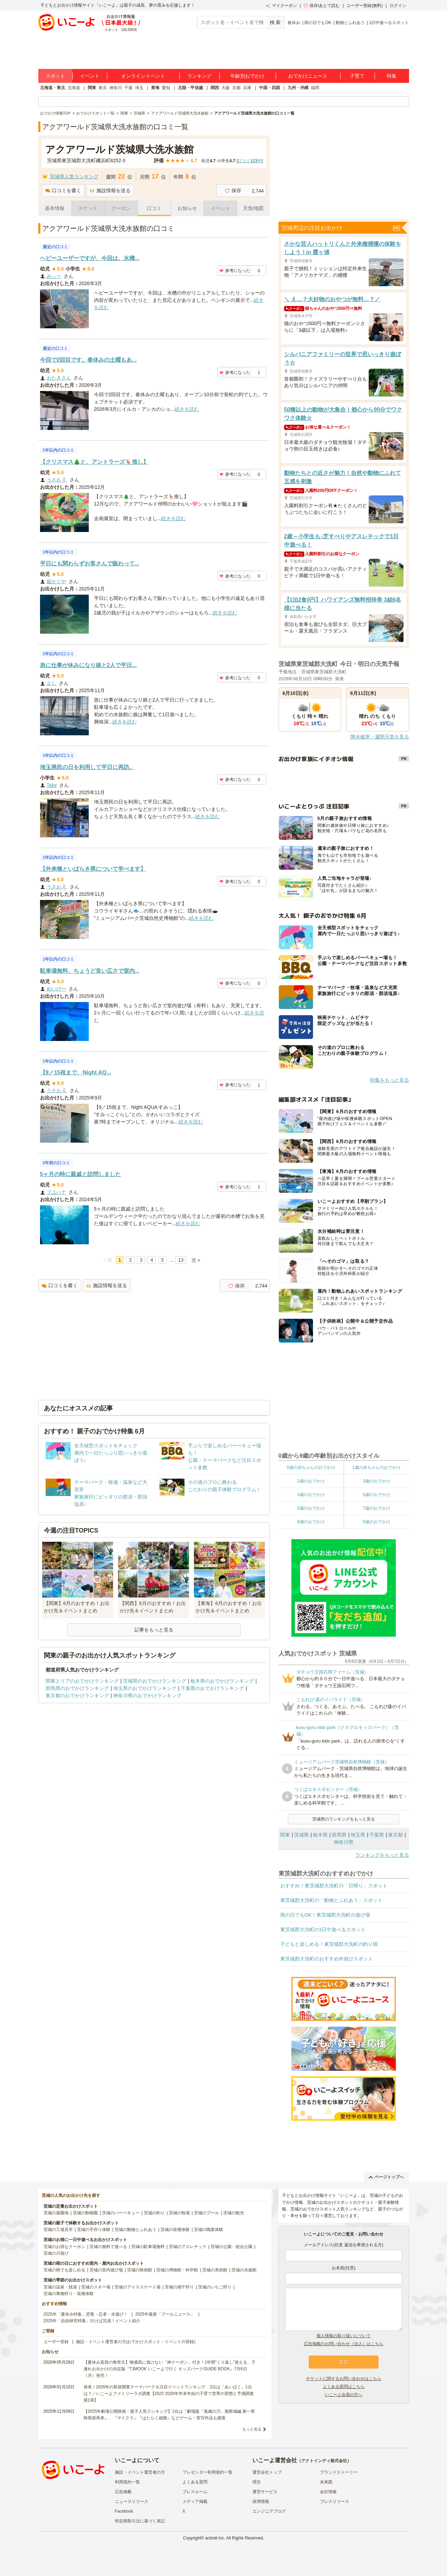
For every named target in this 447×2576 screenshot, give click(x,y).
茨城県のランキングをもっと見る (343, 1819)
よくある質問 (194, 2482)
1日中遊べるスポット (389, 22)
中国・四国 (269, 87)
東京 (103, 87)
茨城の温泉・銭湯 (60, 2287)
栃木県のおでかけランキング (222, 1681)
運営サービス (264, 2491)
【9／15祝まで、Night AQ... (75, 1072)
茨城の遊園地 (56, 2212)
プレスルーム (194, 2491)
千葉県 (376, 1835)
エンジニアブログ (269, 2511)
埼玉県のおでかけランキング (145, 1688)
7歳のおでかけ (376, 1508)
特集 (392, 76)
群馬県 (339, 1835)
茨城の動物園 (85, 2212)
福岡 (315, 87)
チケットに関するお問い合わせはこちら (343, 2378)
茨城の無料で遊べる (108, 2246)
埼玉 (139, 87)
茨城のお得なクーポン (64, 2246)
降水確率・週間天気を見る (380, 736)
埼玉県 (358, 1835)
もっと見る (251, 2429)
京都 (236, 87)
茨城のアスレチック (187, 2246)
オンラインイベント (143, 76)
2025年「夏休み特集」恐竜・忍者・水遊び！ (86, 2314)
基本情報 (54, 208)
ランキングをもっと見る (382, 1855)
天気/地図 (253, 208)
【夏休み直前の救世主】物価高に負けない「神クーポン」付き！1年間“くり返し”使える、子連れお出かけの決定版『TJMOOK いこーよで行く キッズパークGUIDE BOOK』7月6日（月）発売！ (170, 2369)
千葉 (128, 87)
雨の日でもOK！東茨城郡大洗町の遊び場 (325, 1915)
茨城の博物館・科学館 (177, 2270)
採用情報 (260, 2501)
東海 (155, 87)
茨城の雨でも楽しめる (64, 2270)
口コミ (154, 208)
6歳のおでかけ (311, 1508)
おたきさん (59, 378)
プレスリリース (334, 2501)
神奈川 (115, 87)
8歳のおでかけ (311, 1521)
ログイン (398, 5)
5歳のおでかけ (376, 1494)
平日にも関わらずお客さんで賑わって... (89, 563)
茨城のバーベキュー (121, 2212)
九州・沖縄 (298, 87)
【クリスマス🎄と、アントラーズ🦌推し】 (94, 462)
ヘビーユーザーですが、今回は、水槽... (89, 258)
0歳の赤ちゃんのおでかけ (311, 1467)
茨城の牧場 (179, 2212)
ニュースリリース (131, 2501)
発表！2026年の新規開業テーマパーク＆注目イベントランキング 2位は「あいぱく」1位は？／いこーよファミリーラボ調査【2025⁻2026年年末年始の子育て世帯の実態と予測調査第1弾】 (169, 2394)
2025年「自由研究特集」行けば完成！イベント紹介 (92, 2320)
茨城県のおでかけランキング (154, 1681)
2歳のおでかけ (311, 1481)
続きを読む (187, 409)
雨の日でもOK (317, 22)
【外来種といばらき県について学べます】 (93, 869)
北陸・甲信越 (190, 87)
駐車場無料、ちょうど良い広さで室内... (89, 971)
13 (180, 1260)
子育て (357, 76)
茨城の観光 (233, 2212)
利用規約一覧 (127, 2482)
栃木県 (320, 1835)
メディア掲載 (194, 2501)
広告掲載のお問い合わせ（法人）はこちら (343, 2343)
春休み (294, 22)
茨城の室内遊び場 (106, 2270)
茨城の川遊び (56, 2253)
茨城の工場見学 (58, 2229)
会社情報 (328, 2491)
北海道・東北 (52, 87)
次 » (196, 1260)
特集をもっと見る (389, 1080)
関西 (215, 87)
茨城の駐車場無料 (148, 2246)
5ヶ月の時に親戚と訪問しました (80, 1174)
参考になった (234, 270)
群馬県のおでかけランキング (77, 1688)
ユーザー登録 (56, 2341)
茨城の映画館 (139, 2270)
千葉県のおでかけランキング (212, 1688)
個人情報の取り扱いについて (343, 2335)
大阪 (225, 87)
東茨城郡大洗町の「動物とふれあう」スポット (331, 1900)
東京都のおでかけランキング (77, 1695)
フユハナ (56, 1192)
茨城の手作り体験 (93, 2229)
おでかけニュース (307, 76)
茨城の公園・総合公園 (231, 2246)
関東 (92, 87)
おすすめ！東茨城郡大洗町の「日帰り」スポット (333, 1885)
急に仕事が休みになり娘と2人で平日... (88, 665)
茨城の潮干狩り (179, 2287)
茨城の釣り (154, 2212)
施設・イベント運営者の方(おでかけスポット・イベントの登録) (136, 2341)
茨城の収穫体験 (175, 2229)
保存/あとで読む (322, 5)
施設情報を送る (110, 190)
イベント (90, 76)
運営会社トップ (267, 2472)
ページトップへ (386, 2177)
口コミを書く (63, 190)
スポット (55, 76)
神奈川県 (343, 1842)
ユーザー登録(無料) (364, 5)
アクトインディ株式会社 (324, 2460)
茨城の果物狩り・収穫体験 (69, 2293)
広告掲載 (123, 2491)
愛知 (166, 87)
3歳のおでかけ (376, 1481)
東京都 (395, 1835)
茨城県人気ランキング (74, 176)
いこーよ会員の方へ (343, 2394)
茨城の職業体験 (208, 2229)
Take (52, 785)
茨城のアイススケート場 (137, 2287)
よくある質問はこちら (343, 2386)
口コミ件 (249, 160)
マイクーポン (281, 5)
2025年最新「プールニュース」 (165, 2314)
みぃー (54, 276)
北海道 (74, 87)
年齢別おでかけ (247, 76)
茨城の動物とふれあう (135, 2229)
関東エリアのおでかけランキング (82, 1681)
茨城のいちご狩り (215, 2287)
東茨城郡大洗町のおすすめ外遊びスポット (326, 1959)
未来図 (326, 2482)
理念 (256, 2482)
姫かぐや (56, 581)
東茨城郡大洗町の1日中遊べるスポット (323, 1929)
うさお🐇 (57, 480)
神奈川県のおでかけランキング (147, 1695)
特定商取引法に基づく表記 (140, 2521)
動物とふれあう (350, 22)
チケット (88, 208)
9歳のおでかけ (376, 1521)
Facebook (124, 2511)
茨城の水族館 (244, 2270)
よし (51, 683)
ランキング (199, 76)
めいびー (56, 989)
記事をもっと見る (153, 1629)
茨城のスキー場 (95, 2287)
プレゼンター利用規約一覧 (207, 2472)
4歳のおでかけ (311, 1494)
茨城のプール (206, 2212)
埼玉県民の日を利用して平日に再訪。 (87, 767)
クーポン (121, 208)
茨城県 (301, 1835)
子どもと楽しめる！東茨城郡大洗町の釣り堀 (329, 1944)
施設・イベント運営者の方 (140, 2472)
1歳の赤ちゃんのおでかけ (376, 1467)
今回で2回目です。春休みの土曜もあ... (88, 360)
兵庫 (247, 87)
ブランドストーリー (339, 2472)
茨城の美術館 (214, 2270)
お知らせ (187, 208)
